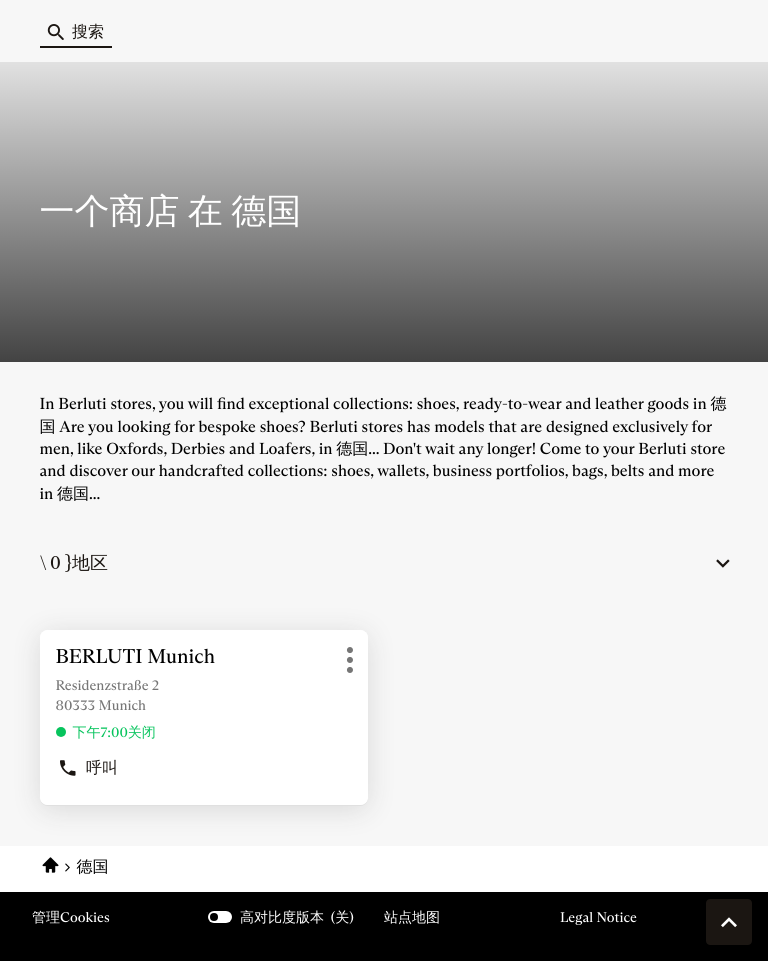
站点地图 (412, 917)
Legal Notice (598, 917)
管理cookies (71, 917)
